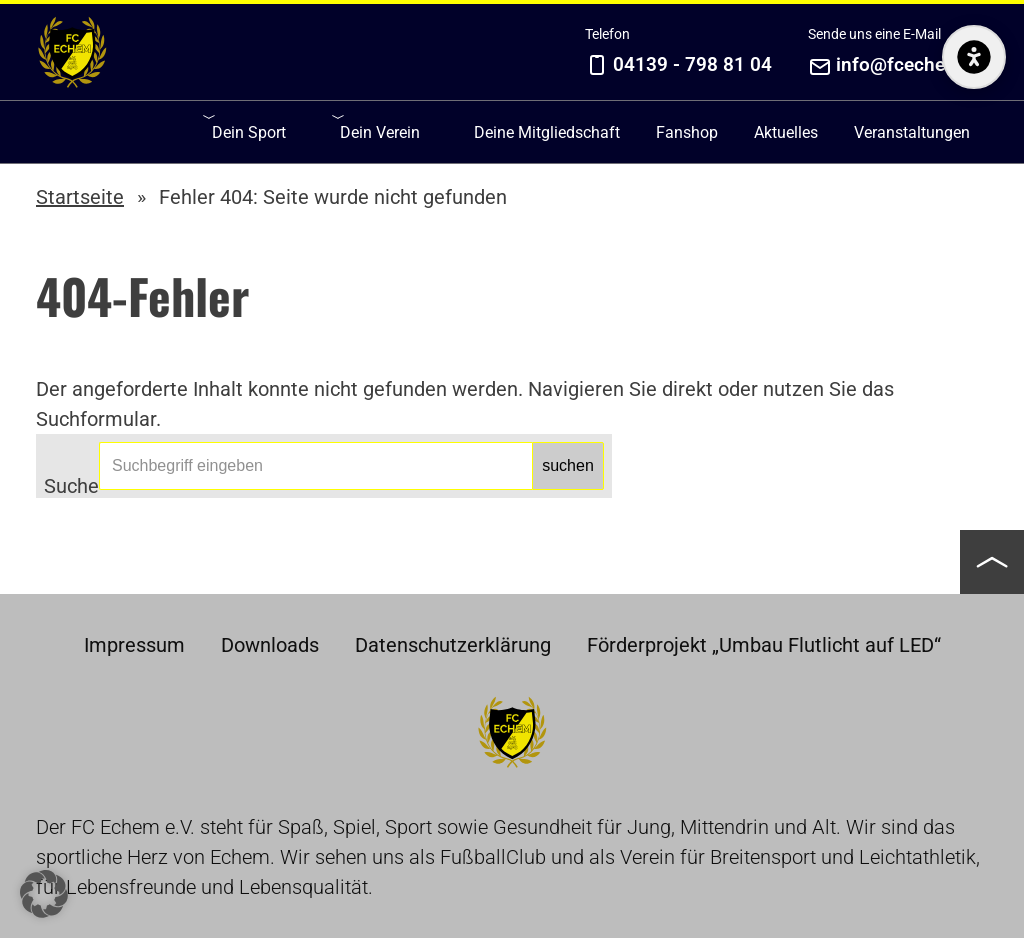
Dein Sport (249, 132)
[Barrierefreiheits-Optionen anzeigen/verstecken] (974, 214)
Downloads (270, 645)
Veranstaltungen (912, 132)
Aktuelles (786, 132)
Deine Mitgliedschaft (547, 132)
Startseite (80, 197)
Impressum (134, 645)
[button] (992, 562)
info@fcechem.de (912, 64)
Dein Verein (380, 132)
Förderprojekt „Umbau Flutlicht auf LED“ (764, 645)
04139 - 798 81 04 (692, 64)
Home (72, 52)
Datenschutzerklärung (453, 645)
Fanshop (687, 132)
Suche (71, 482)
